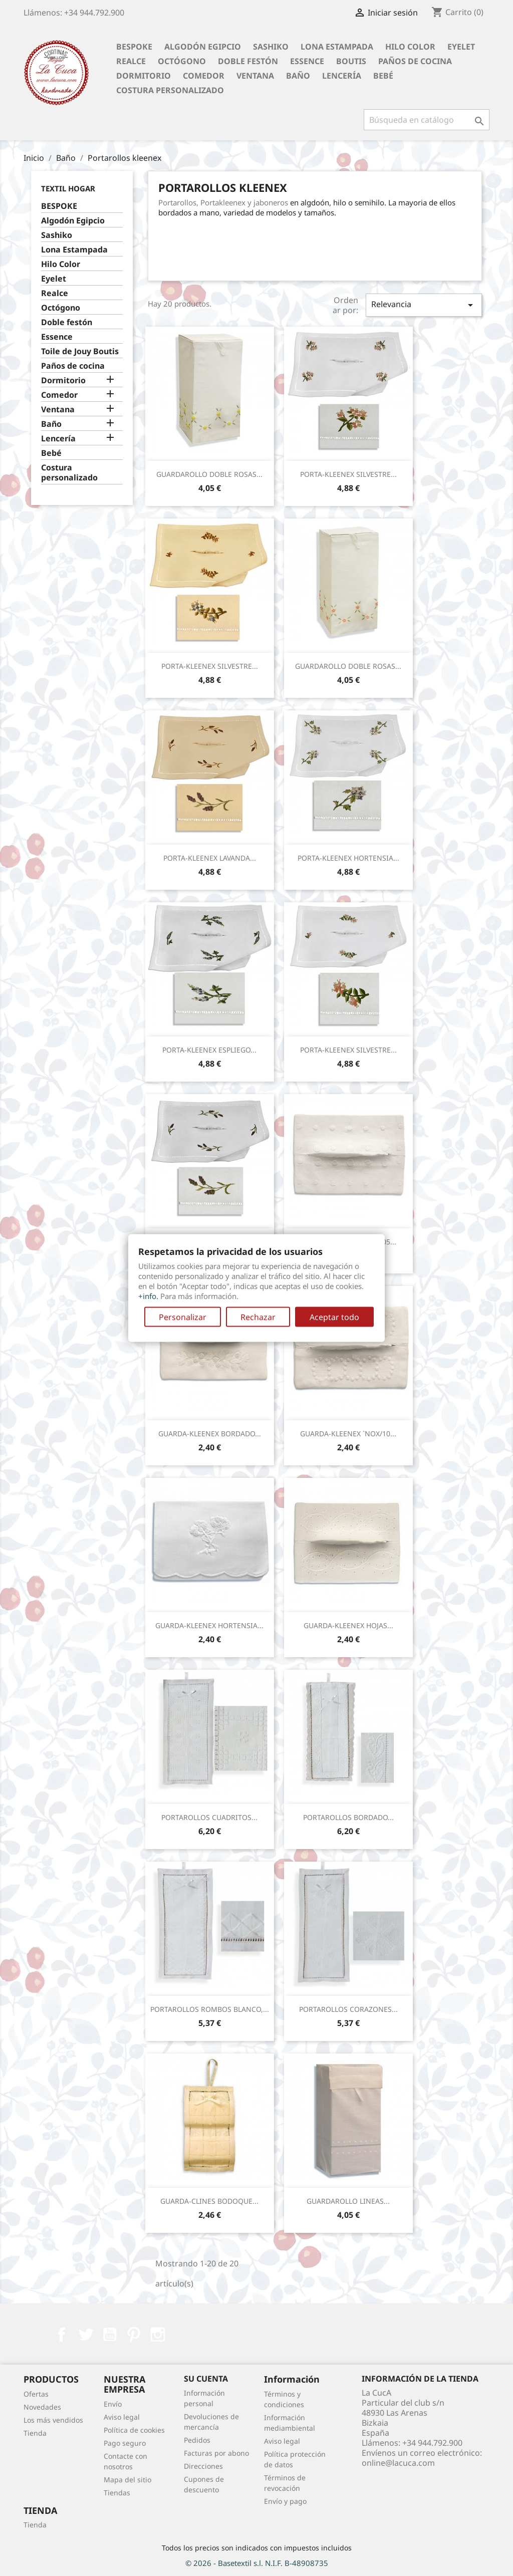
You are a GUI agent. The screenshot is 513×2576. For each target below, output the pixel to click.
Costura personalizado (170, 90)
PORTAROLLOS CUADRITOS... (209, 1817)
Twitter (86, 2335)
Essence (307, 61)
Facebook (62, 2335)
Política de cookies (134, 2430)
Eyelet (461, 46)
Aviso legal (122, 2417)
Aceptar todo (334, 1316)
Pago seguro (125, 2443)
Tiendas (117, 2492)
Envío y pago (285, 2501)
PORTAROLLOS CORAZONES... (348, 2009)
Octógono (182, 61)
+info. (148, 1296)
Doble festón (248, 61)
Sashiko (271, 46)
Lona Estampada (337, 46)
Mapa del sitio (127, 2479)
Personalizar (182, 1316)
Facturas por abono (216, 2453)
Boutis (351, 61)
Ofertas (36, 2394)
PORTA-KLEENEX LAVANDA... (209, 858)
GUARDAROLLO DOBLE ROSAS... (209, 474)
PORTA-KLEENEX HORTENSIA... (348, 858)
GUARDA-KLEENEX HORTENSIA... (209, 1625)
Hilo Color (410, 46)
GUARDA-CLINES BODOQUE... (209, 2201)
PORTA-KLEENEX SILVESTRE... (348, 474)
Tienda (35, 2433)
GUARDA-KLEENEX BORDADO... (209, 1433)
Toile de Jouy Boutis (80, 351)
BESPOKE (134, 46)
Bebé (383, 75)
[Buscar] (426, 119)
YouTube (110, 2335)
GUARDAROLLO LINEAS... (348, 2201)
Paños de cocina (415, 61)
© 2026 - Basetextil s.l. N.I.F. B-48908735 (256, 2563)
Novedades (42, 2407)
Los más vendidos (53, 2420)
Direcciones (203, 2466)
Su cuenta (206, 2378)
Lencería (341, 75)
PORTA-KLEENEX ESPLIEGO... (209, 1050)
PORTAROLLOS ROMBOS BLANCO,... (209, 2009)
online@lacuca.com (398, 2462)
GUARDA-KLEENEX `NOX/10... (348, 1433)
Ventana (255, 75)
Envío (113, 2404)
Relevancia (423, 305)
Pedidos (197, 2440)
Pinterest (134, 2335)
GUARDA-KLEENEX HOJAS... (348, 1625)
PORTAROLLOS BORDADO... (348, 1817)
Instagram (158, 2335)
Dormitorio (143, 75)
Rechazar (258, 1316)
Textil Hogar (68, 188)
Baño (298, 75)
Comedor (203, 75)
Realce (131, 61)
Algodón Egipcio (202, 46)
